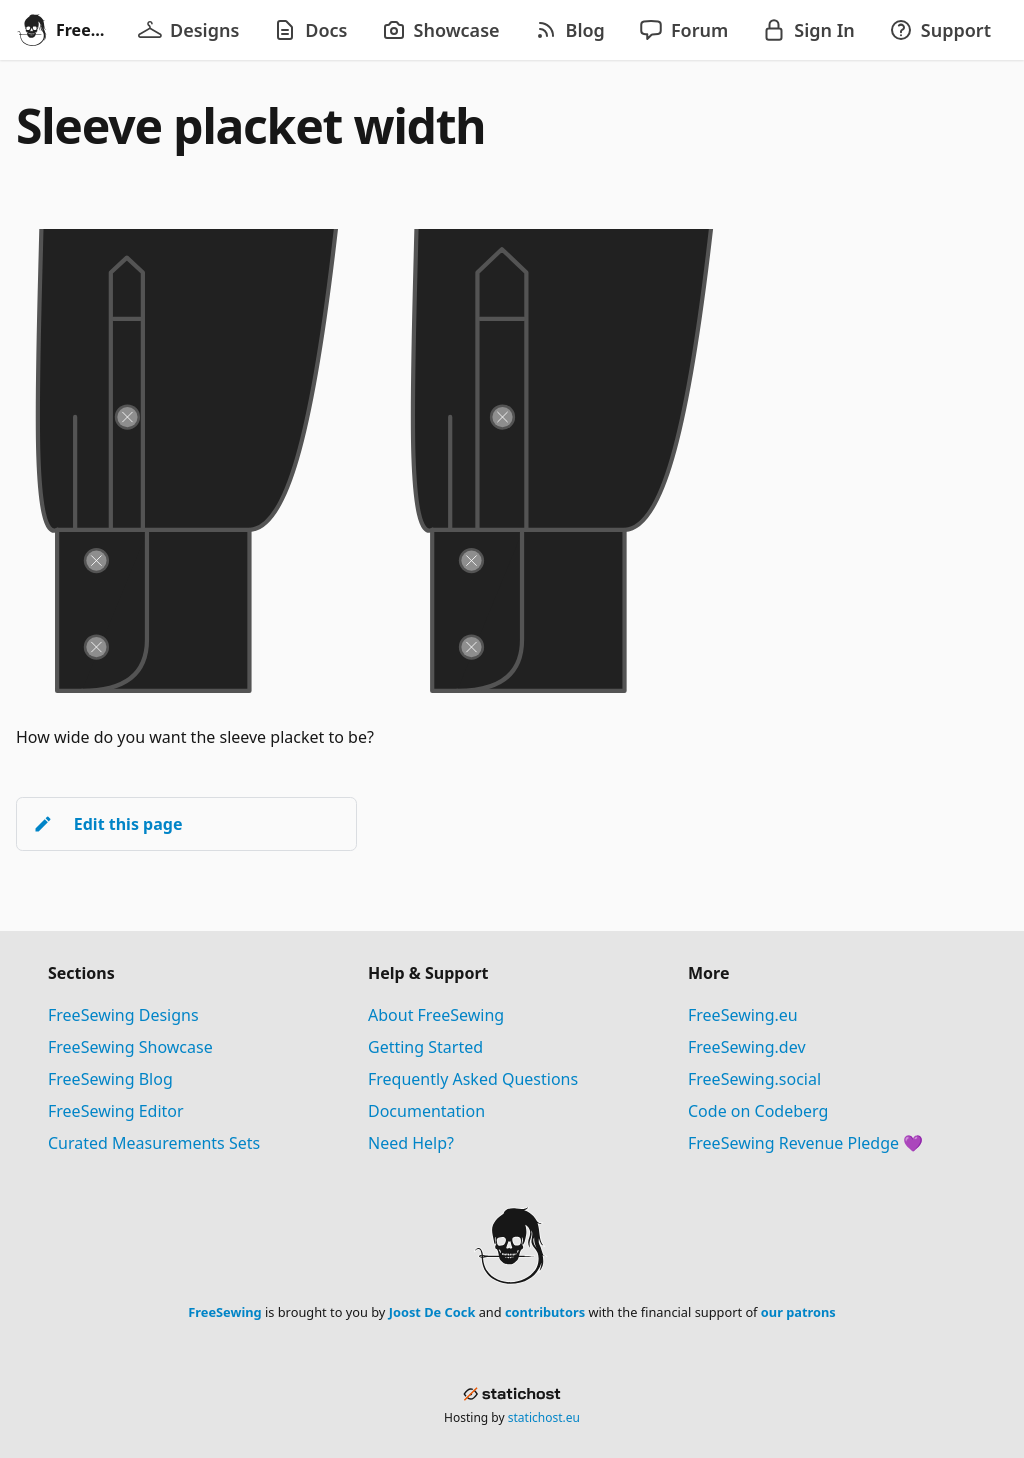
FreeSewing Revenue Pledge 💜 (805, 1143)
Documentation (426, 1111)
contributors (545, 1312)
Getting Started (425, 1047)
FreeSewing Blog (110, 1079)
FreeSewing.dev (747, 1047)
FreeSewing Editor (116, 1111)
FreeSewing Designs (123, 1015)
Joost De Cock (432, 1312)
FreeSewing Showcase (130, 1047)
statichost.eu (544, 1417)
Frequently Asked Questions (473, 1079)
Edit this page (107, 824)
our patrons (798, 1312)
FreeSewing (224, 1312)
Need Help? (411, 1143)
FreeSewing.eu (743, 1015)
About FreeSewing (436, 1015)
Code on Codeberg (758, 1111)
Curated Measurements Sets (154, 1143)
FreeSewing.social (754, 1079)
